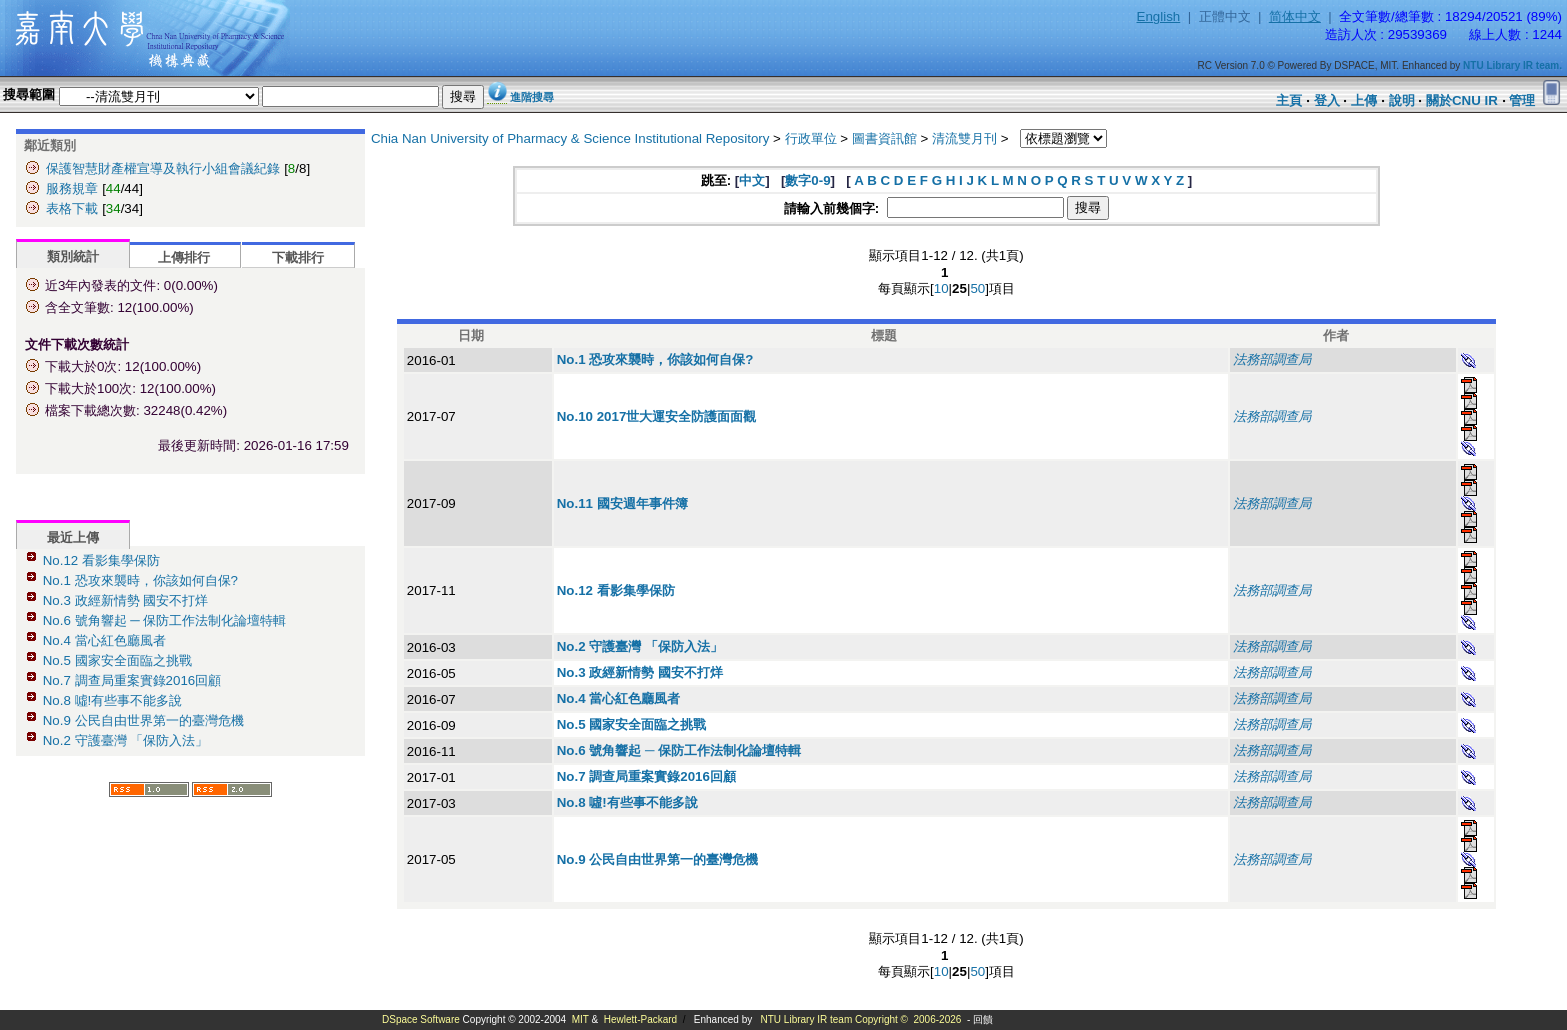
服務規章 (72, 188)
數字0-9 (807, 180)
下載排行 (298, 257)
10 (941, 288)
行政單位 (811, 138)
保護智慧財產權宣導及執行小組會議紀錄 (163, 168)
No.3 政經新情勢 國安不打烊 (126, 600)
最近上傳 (73, 537)
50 (977, 288)
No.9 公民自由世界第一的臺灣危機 (143, 720)
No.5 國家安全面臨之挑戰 (117, 660)
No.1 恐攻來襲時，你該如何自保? (140, 580)
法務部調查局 (1272, 359)
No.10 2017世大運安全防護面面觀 (657, 416)
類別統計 (73, 256)
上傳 (1364, 100)
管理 (1522, 100)
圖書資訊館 (884, 138)
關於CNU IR (1462, 100)
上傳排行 (184, 257)
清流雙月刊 (964, 138)
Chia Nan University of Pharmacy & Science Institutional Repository (570, 138)
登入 (1327, 100)
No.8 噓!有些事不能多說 (113, 700)
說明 (1402, 100)
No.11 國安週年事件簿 (622, 503)
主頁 (1289, 100)
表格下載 (72, 208)
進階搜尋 (532, 97)
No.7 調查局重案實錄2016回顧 (132, 680)
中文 (752, 180)
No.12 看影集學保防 (101, 560)
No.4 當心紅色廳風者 (104, 640)
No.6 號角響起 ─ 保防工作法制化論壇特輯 (165, 620)
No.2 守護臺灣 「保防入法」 (126, 740)
